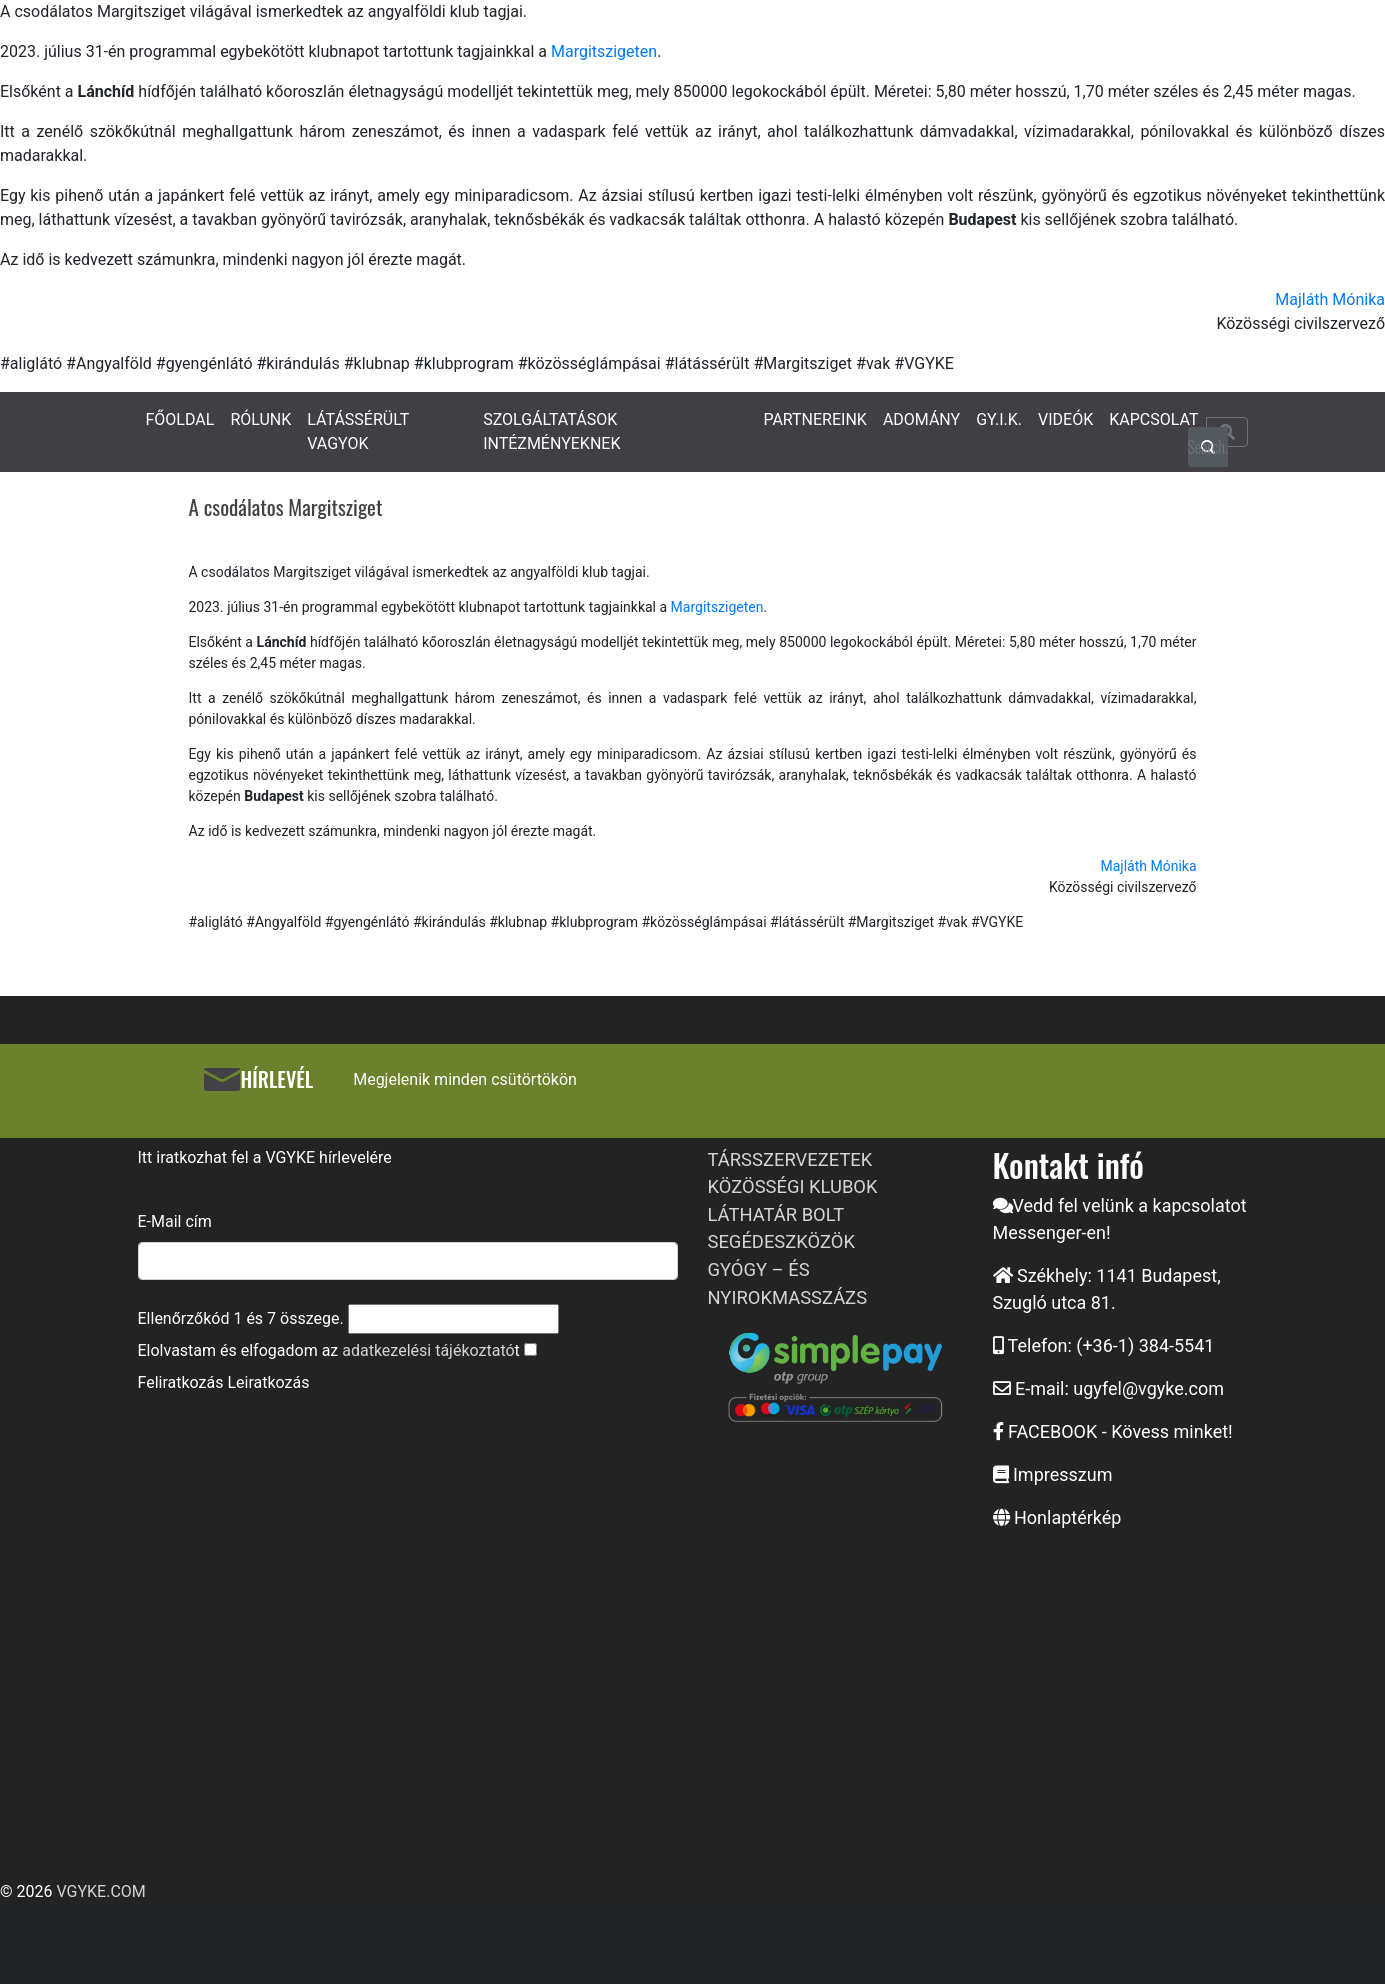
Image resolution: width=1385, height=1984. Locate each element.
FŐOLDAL (180, 419)
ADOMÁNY (921, 419)
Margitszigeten (604, 51)
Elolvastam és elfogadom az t (329, 1350)
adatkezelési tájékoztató (428, 1350)
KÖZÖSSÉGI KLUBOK (793, 1186)
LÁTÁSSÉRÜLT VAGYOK (358, 431)
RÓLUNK (260, 419)
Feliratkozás (181, 1382)
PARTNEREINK (815, 419)
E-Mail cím (175, 1221)
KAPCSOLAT (1153, 419)
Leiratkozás (268, 1382)
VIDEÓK (1065, 419)
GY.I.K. (999, 419)
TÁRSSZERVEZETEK (790, 1159)
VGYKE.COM (100, 1891)
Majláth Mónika (1330, 299)
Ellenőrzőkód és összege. (241, 1318)
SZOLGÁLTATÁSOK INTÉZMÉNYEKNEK (551, 431)
